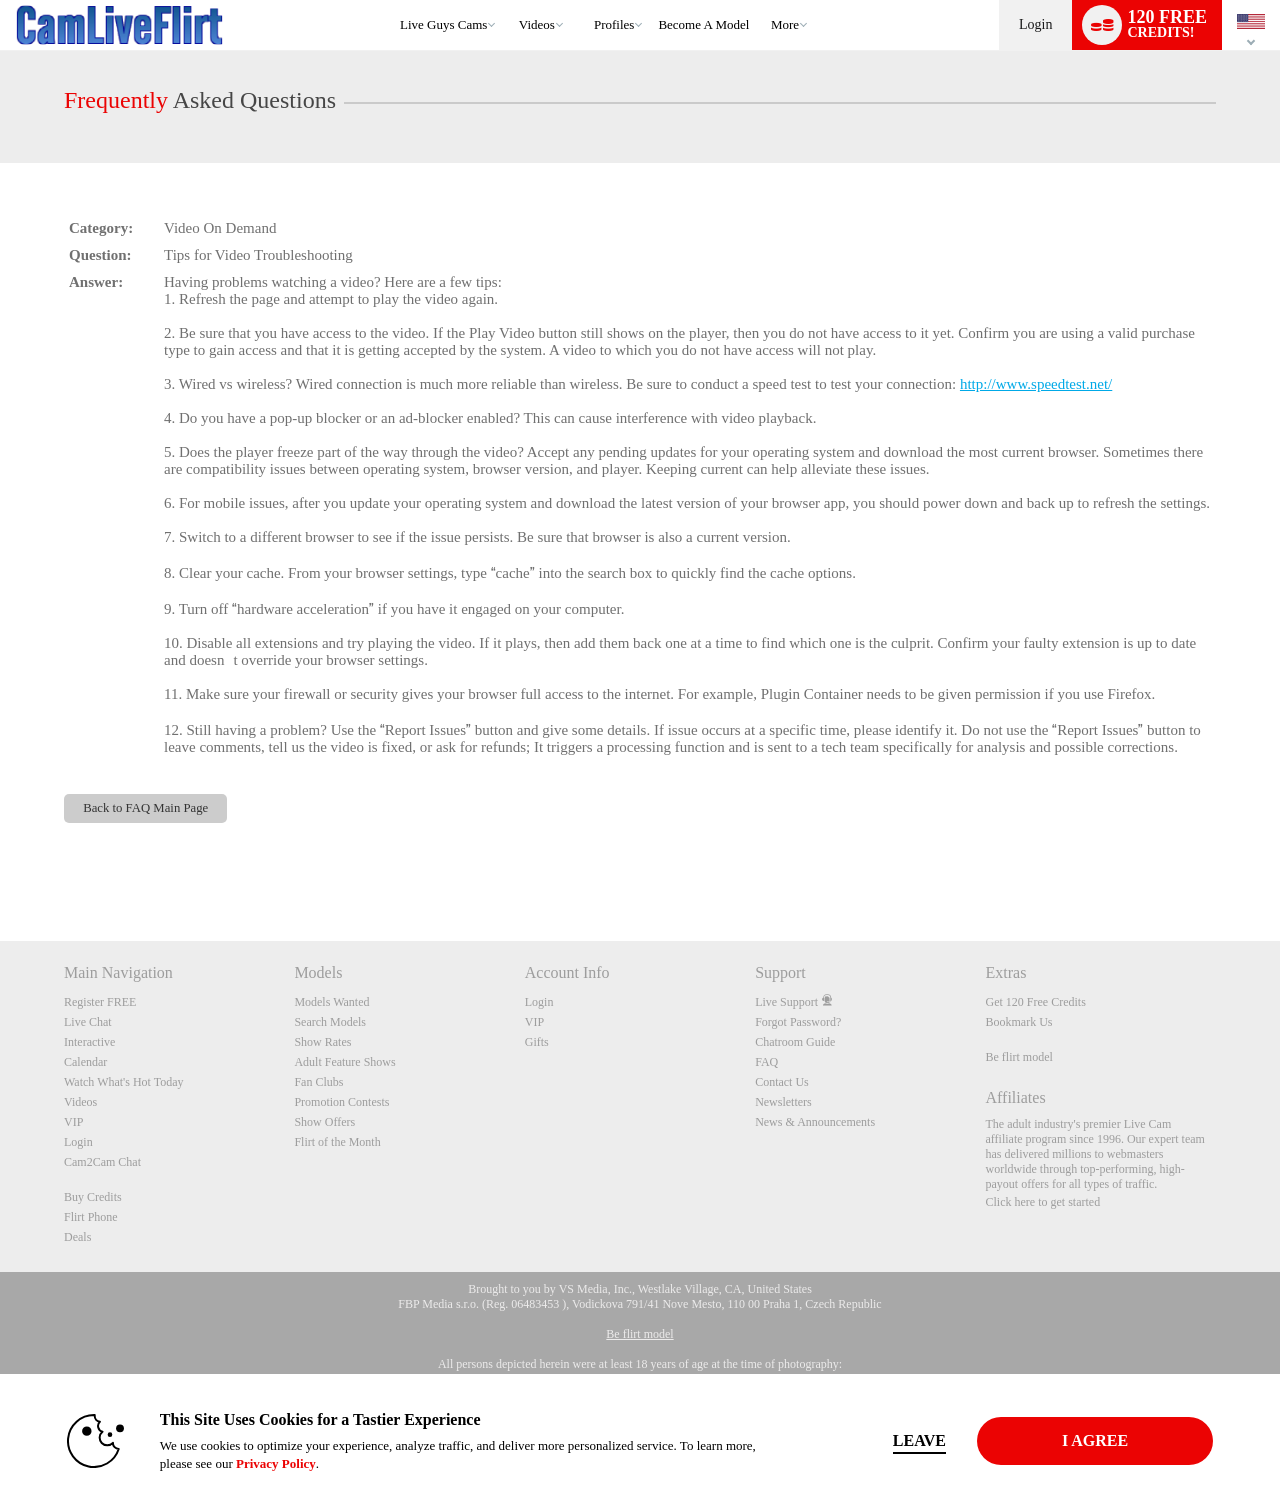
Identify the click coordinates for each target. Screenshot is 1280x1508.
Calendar (85, 1062)
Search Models (330, 1022)
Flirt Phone (91, 1217)
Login (1035, 24)
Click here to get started (1043, 1202)
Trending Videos (509, 0)
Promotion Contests (341, 1102)
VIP (73, 1122)
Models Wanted (331, 1002)
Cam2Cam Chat (102, 1162)
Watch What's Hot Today (124, 1082)
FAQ (766, 1062)
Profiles (614, 24)
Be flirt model (1019, 1057)
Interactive (89, 1042)
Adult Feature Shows (344, 1062)
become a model (703, 24)
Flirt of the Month (337, 1142)
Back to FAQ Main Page (145, 808)
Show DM (0, 866)
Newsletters (783, 1102)
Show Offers (324, 1122)
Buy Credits (93, 1197)
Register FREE (100, 1002)
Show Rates (322, 1042)
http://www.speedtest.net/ (1036, 384)
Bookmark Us (1019, 1022)
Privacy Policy (276, 1463)
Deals (77, 1237)
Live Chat (88, 1022)
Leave (919, 1440)
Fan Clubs (318, 1082)
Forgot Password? (798, 1022)
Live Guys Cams (443, 24)
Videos (537, 24)
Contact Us (782, 1082)
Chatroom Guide (795, 1042)
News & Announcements (815, 1122)
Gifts (537, 1042)
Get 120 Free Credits (1036, 1002)
